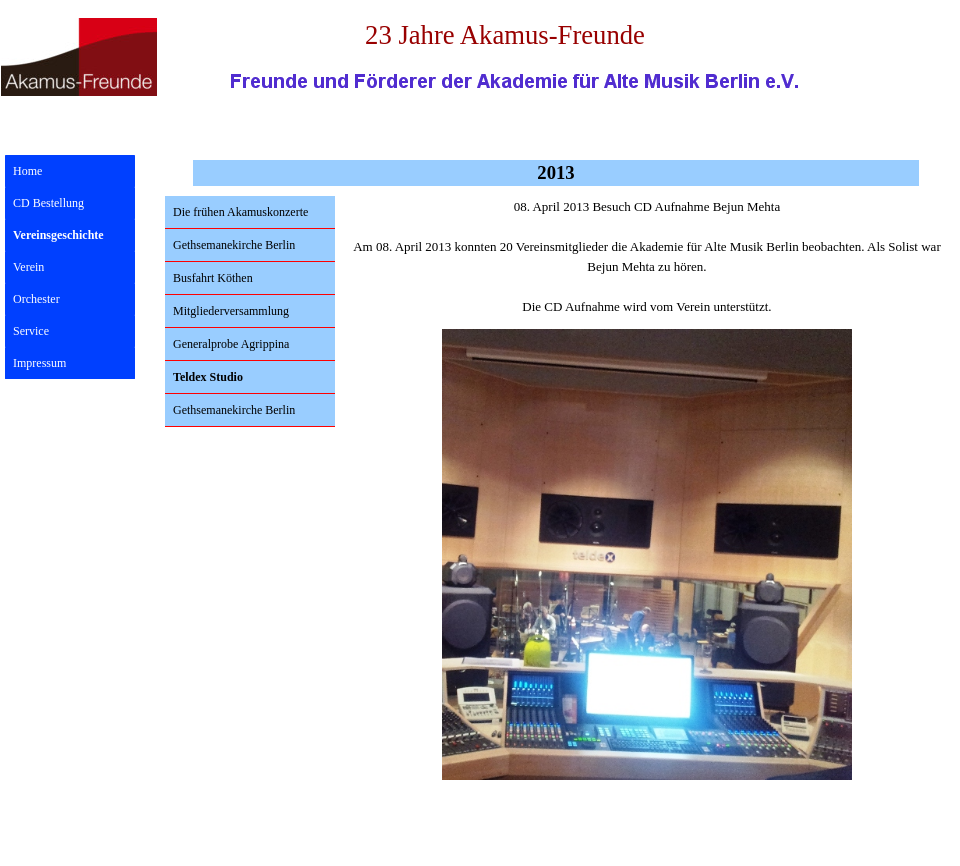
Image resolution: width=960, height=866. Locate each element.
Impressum (39, 363)
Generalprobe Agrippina (231, 344)
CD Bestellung (48, 203)
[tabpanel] (647, 257)
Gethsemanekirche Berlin (234, 245)
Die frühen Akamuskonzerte (240, 212)
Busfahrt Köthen (213, 278)
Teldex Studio (208, 377)
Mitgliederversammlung (231, 311)
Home (27, 171)
